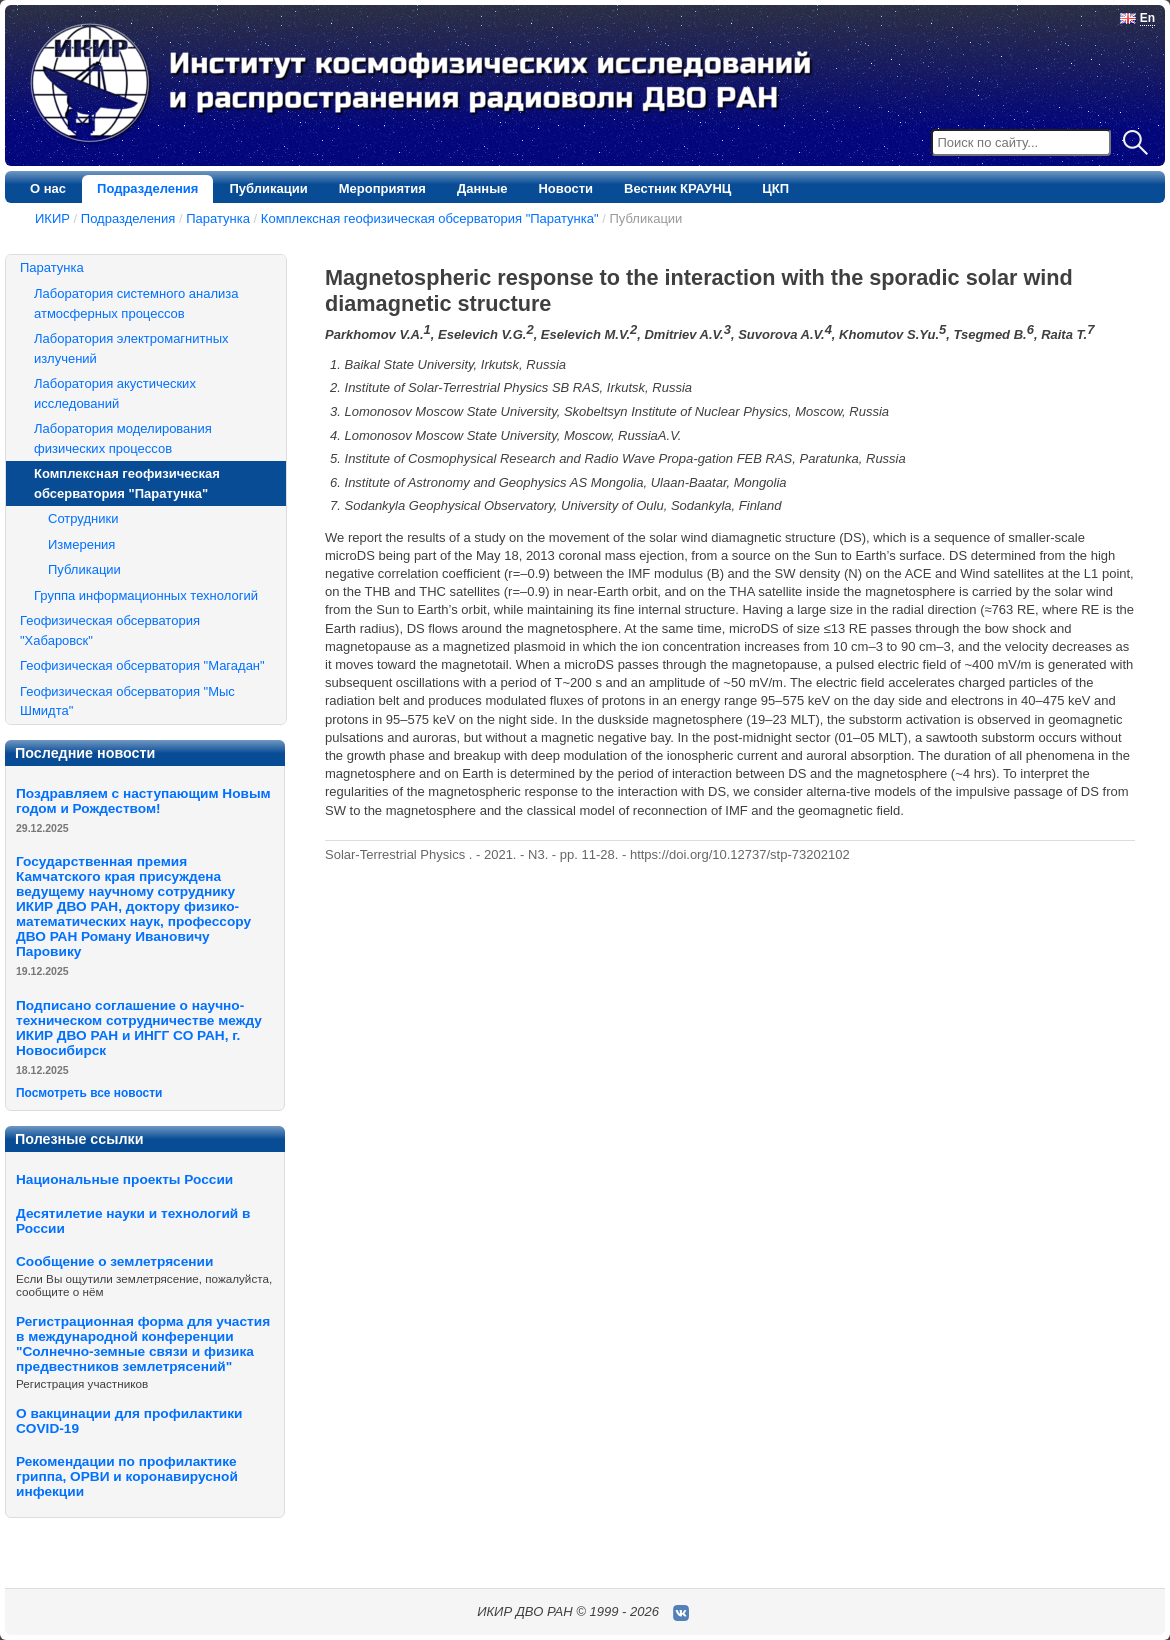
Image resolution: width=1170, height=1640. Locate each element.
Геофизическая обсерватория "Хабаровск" (110, 630)
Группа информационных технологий (146, 595)
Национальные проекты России (124, 1179)
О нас (48, 188)
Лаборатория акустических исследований (115, 393)
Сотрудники (83, 518)
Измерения (81, 544)
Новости (565, 188)
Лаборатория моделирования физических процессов (123, 438)
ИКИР (52, 218)
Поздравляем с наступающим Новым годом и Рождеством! (143, 801)
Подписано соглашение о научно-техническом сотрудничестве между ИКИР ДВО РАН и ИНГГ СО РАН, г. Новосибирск (139, 1028)
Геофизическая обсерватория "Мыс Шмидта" (127, 701)
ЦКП (775, 188)
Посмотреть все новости (89, 1093)
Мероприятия (382, 188)
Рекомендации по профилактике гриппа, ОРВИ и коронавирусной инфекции (127, 1476)
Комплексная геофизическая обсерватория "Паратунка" (430, 218)
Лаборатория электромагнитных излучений (131, 348)
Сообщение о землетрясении (114, 1261)
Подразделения (147, 188)
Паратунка (218, 218)
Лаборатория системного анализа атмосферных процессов (136, 303)
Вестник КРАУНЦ (677, 188)
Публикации (268, 188)
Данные (482, 188)
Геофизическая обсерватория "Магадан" (142, 665)
